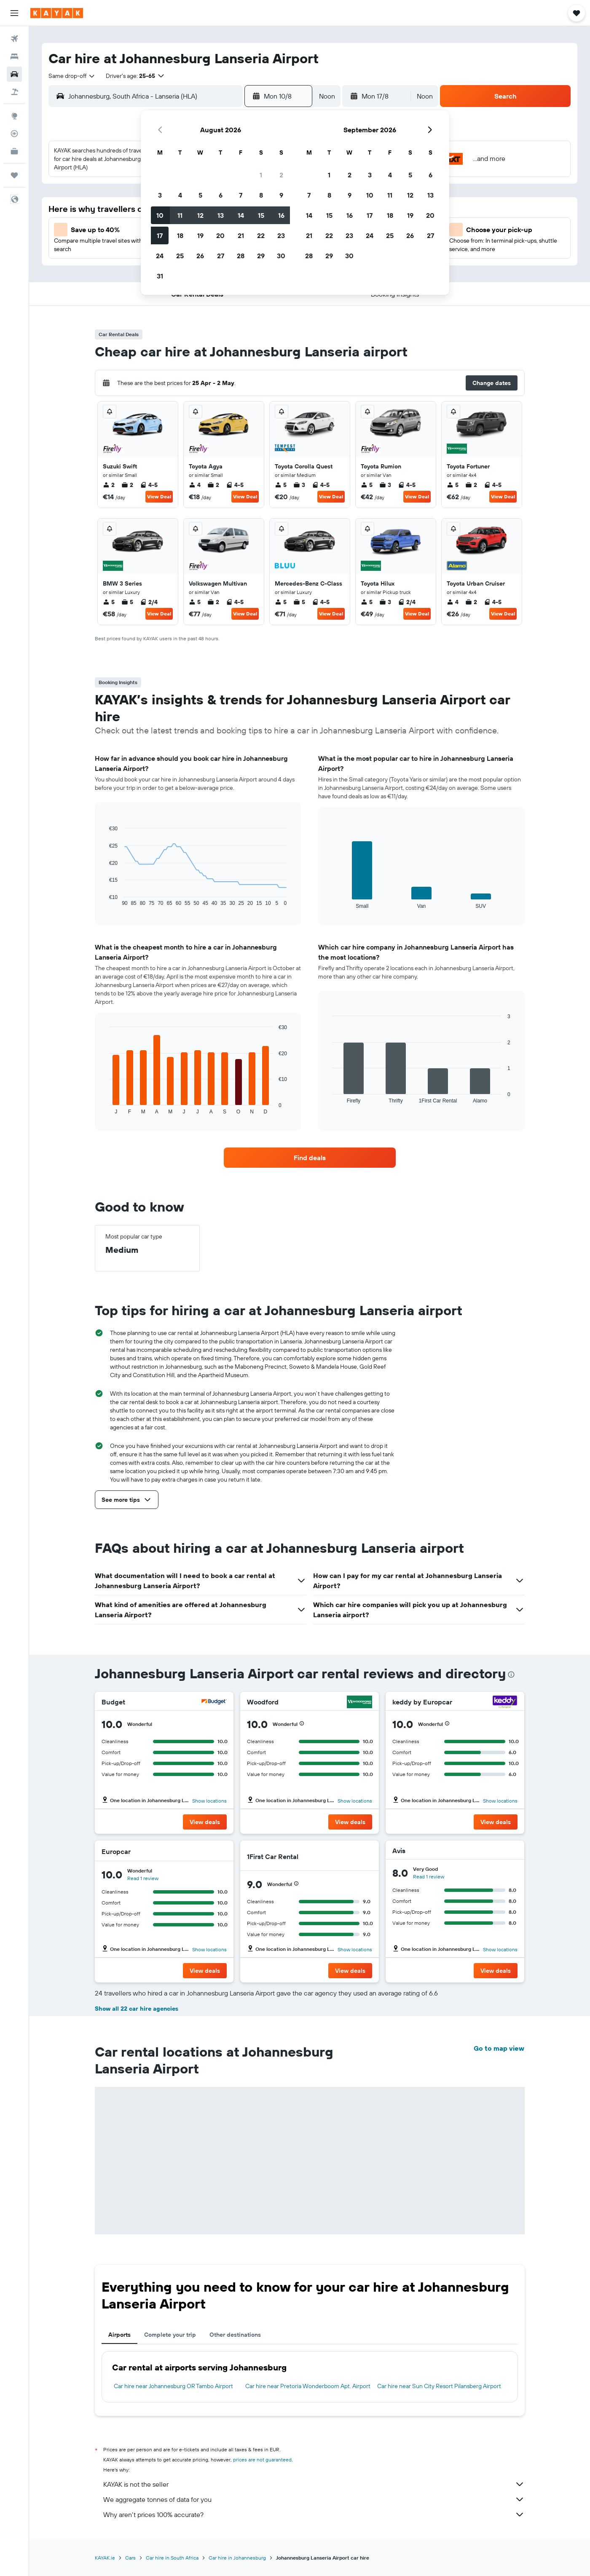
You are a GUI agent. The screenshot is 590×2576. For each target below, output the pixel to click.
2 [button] (281, 175)
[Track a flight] (14, 133)
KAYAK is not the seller (314, 2484)
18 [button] (180, 235)
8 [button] (261, 195)
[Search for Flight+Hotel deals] (14, 91)
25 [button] (180, 255)
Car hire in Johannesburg (237, 2558)
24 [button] (160, 255)
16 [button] (281, 215)
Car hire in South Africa (172, 2558)
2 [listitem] (109, 485)
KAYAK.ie (105, 2558)
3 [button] (160, 195)
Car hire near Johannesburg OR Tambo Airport (173, 2386)
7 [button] (240, 195)
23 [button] (281, 235)
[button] (14, 13)
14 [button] (241, 215)
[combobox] (72, 76)
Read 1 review (142, 1878)
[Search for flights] (14, 38)
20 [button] (220, 235)
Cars (130, 2558)
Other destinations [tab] (235, 2334)
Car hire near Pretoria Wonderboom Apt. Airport (307, 2386)
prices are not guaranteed (262, 2459)
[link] (310, 1158)
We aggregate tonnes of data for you (314, 2499)
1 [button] (261, 175)
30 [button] (281, 255)
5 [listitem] (281, 485)
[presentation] (511, 1674)
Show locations (209, 1801)
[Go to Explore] (14, 115)
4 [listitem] (195, 485)
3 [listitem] (299, 485)
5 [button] (200, 195)
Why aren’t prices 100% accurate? (314, 2514)
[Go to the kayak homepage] (56, 13)
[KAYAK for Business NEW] (14, 151)
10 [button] (160, 215)
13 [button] (220, 215)
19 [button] (200, 235)
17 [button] (160, 235)
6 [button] (221, 195)
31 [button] (160, 276)
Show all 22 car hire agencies (136, 2008)
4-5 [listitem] (149, 485)
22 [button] (261, 235)
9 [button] (281, 195)
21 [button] (241, 235)
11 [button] (179, 215)
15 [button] (261, 215)
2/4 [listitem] (149, 602)
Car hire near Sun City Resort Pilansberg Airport (439, 2386)
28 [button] (240, 255)
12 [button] (200, 215)
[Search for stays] (14, 56)
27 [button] (220, 255)
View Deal (159, 496)
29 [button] (261, 255)
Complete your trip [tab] (170, 2334)
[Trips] (14, 175)
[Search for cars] (14, 74)
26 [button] (200, 255)
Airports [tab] (119, 2334)
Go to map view (499, 2048)
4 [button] (180, 195)
